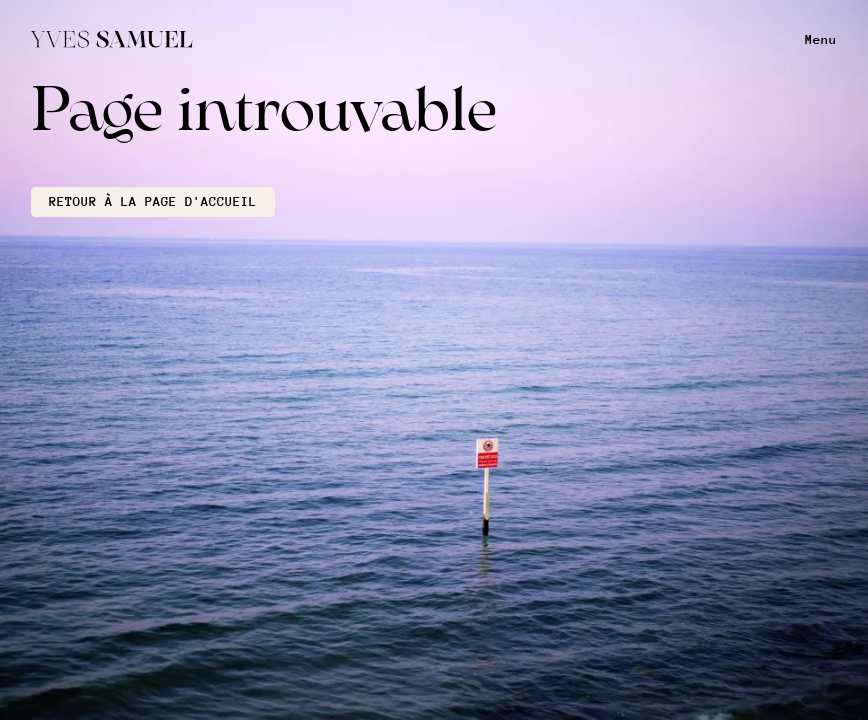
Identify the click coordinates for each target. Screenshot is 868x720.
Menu (821, 39)
